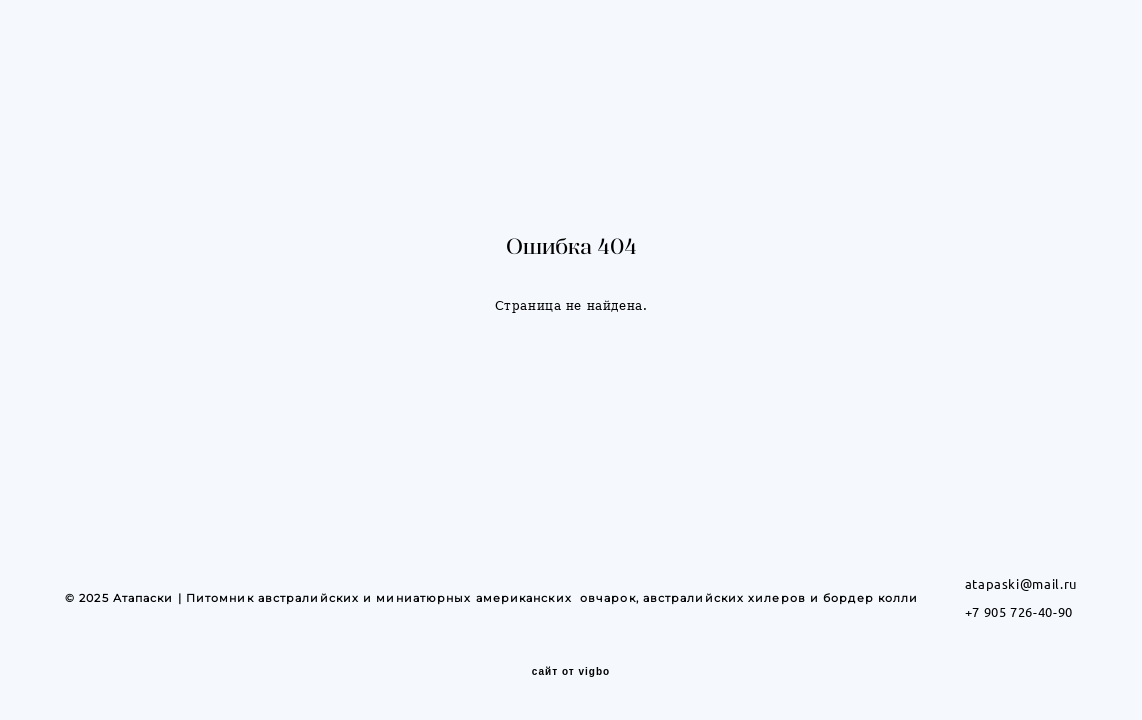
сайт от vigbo (571, 673)
